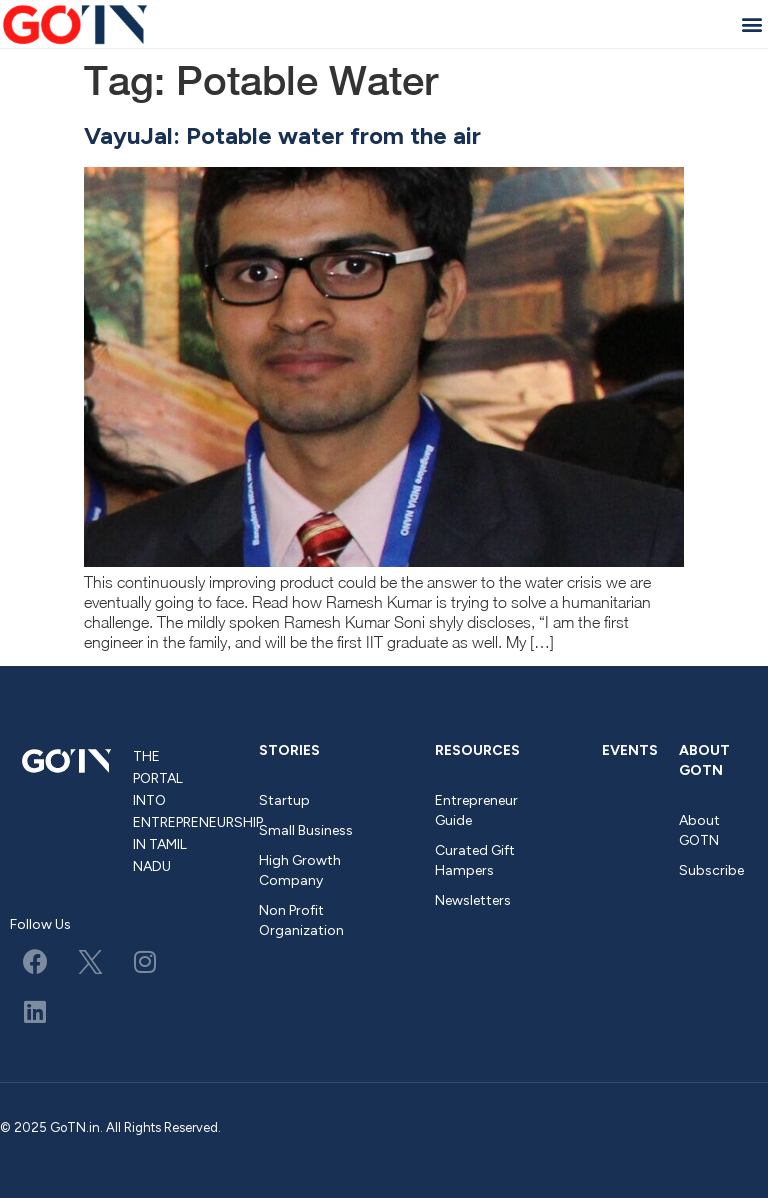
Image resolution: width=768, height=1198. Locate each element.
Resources (477, 750)
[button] (751, 23)
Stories (289, 750)
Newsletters (473, 900)
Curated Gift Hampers (475, 860)
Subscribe (711, 870)
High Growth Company (300, 870)
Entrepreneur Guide (476, 810)
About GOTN (704, 760)
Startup (284, 800)
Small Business (306, 830)
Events (630, 750)
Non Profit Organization (301, 920)
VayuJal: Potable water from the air (282, 135)
